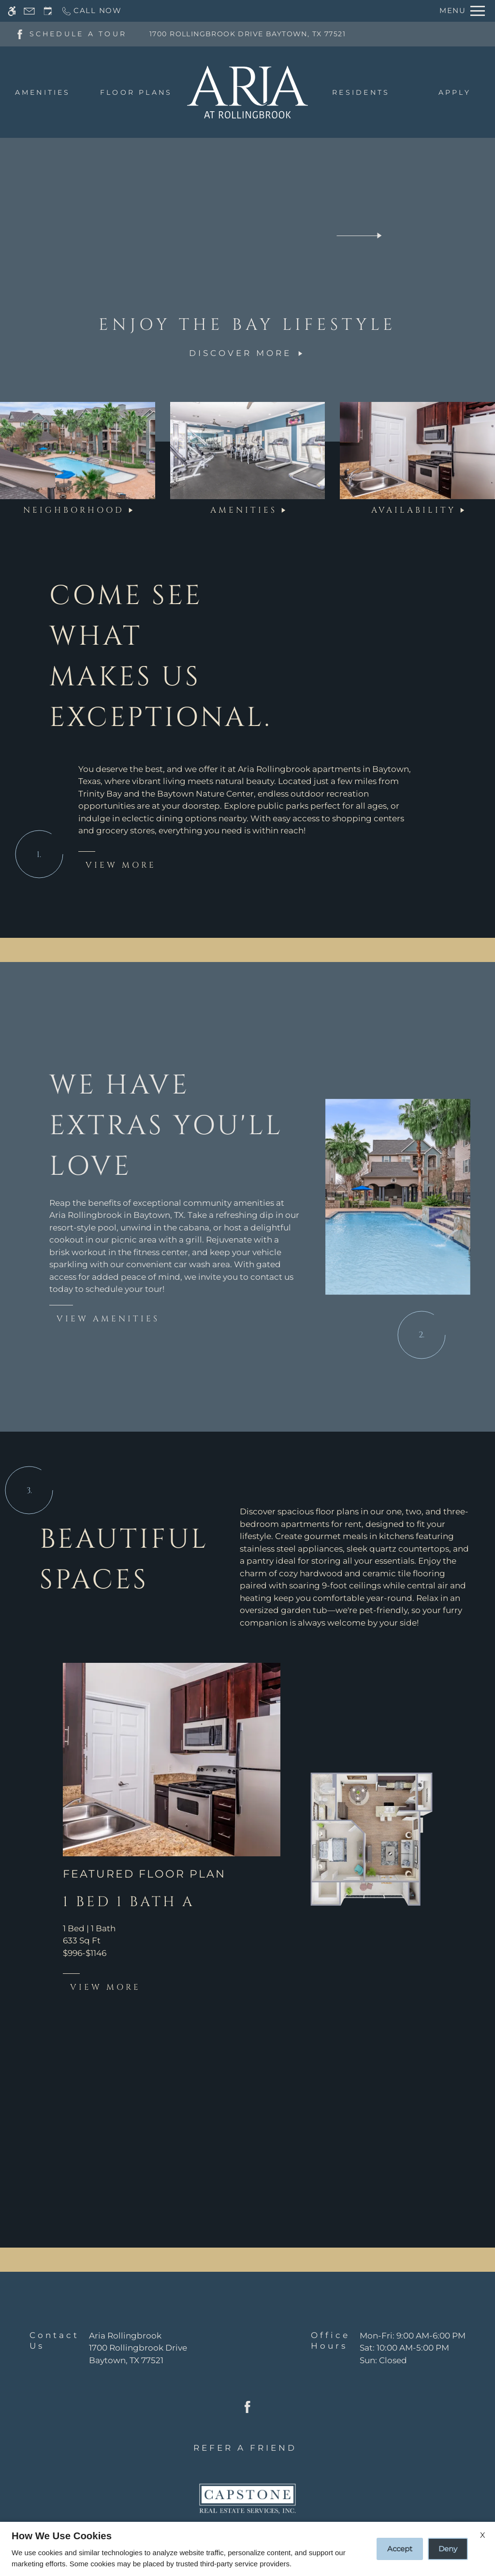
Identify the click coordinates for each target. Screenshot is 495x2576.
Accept (399, 2548)
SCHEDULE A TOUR (78, 34)
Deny (447, 2548)
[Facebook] (20, 33)
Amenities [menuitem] (43, 92)
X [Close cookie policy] (482, 2535)
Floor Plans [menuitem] (136, 92)
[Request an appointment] (48, 10)
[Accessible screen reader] (11, 10)
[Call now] (91, 10)
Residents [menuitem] (361, 92)
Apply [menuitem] (454, 92)
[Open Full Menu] (462, 10)
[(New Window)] (138, 2354)
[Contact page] (29, 10)
